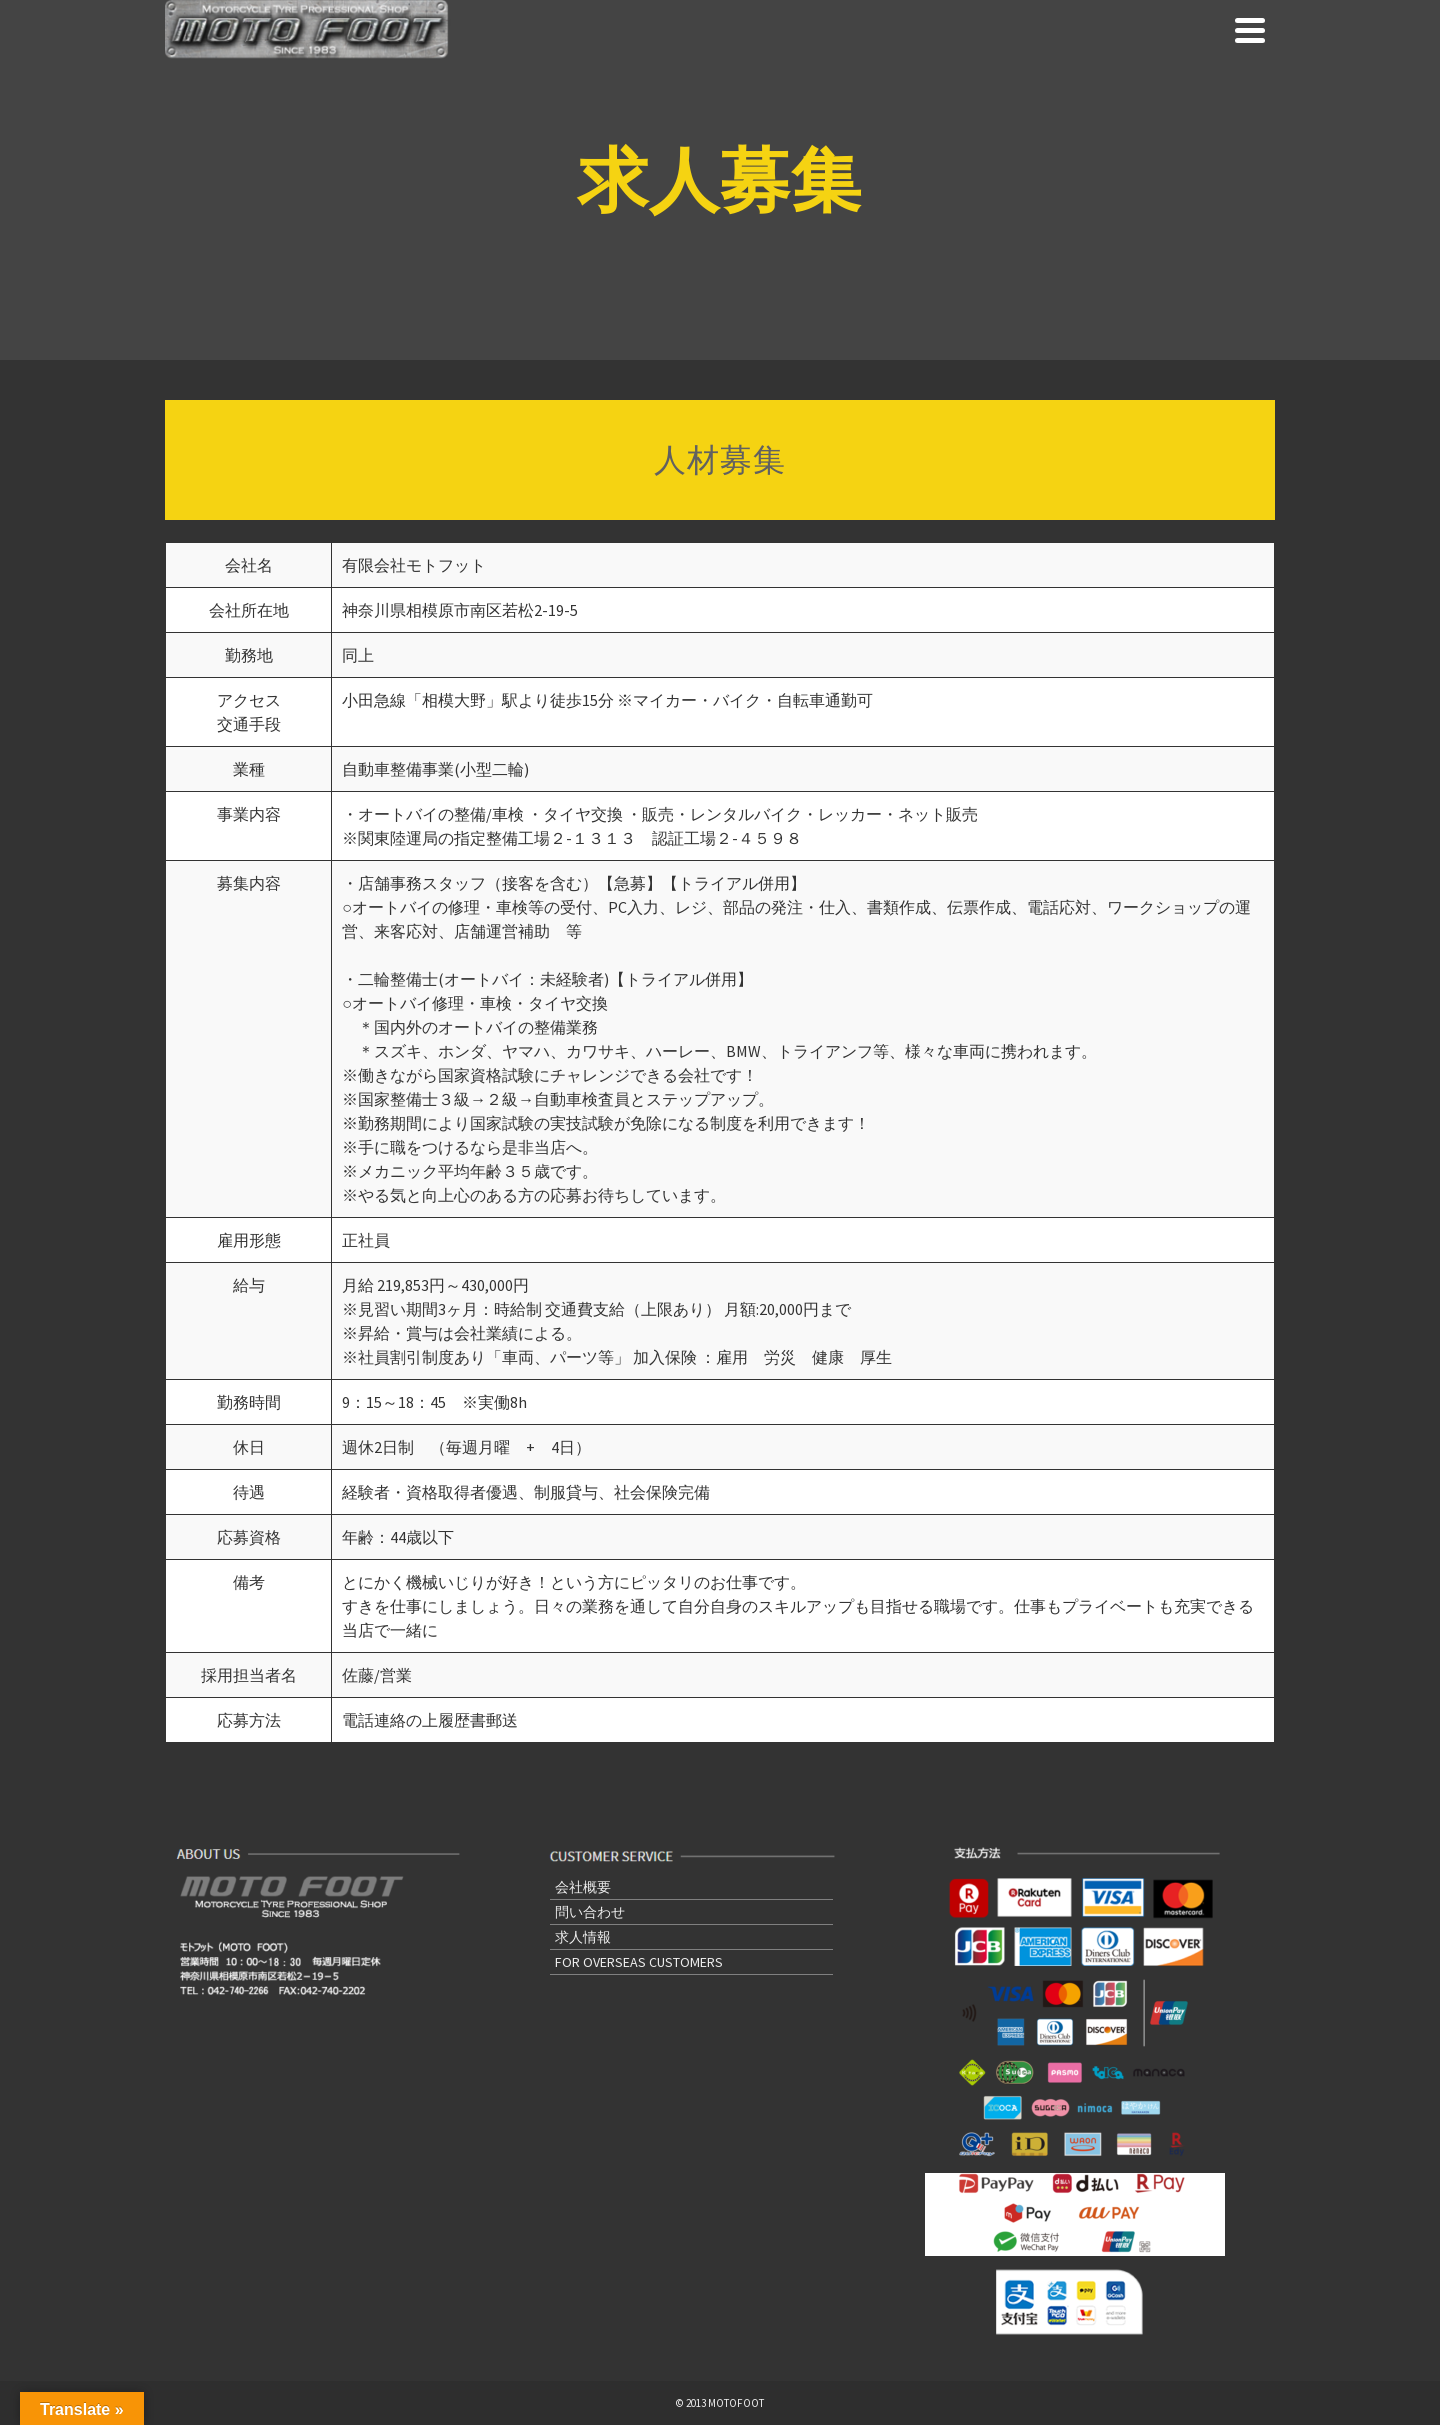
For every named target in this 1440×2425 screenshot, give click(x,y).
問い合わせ (590, 1912)
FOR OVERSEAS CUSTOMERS (639, 1962)
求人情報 (583, 1937)
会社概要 (583, 1887)
